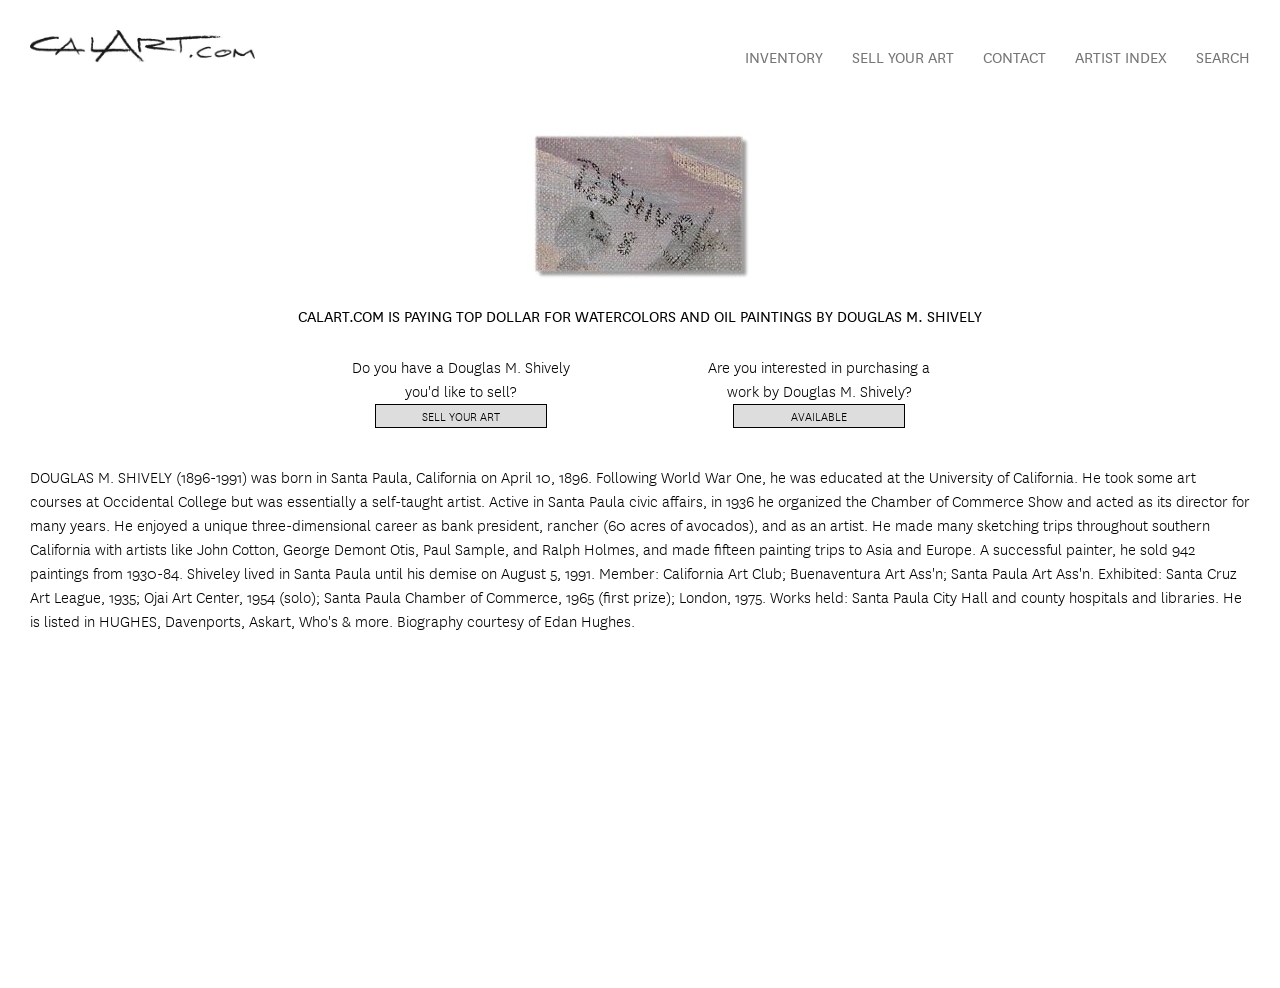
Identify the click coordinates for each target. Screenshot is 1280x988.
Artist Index (1121, 56)
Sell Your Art (903, 56)
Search (1223, 56)
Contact (1014, 56)
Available (819, 415)
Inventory (784, 56)
